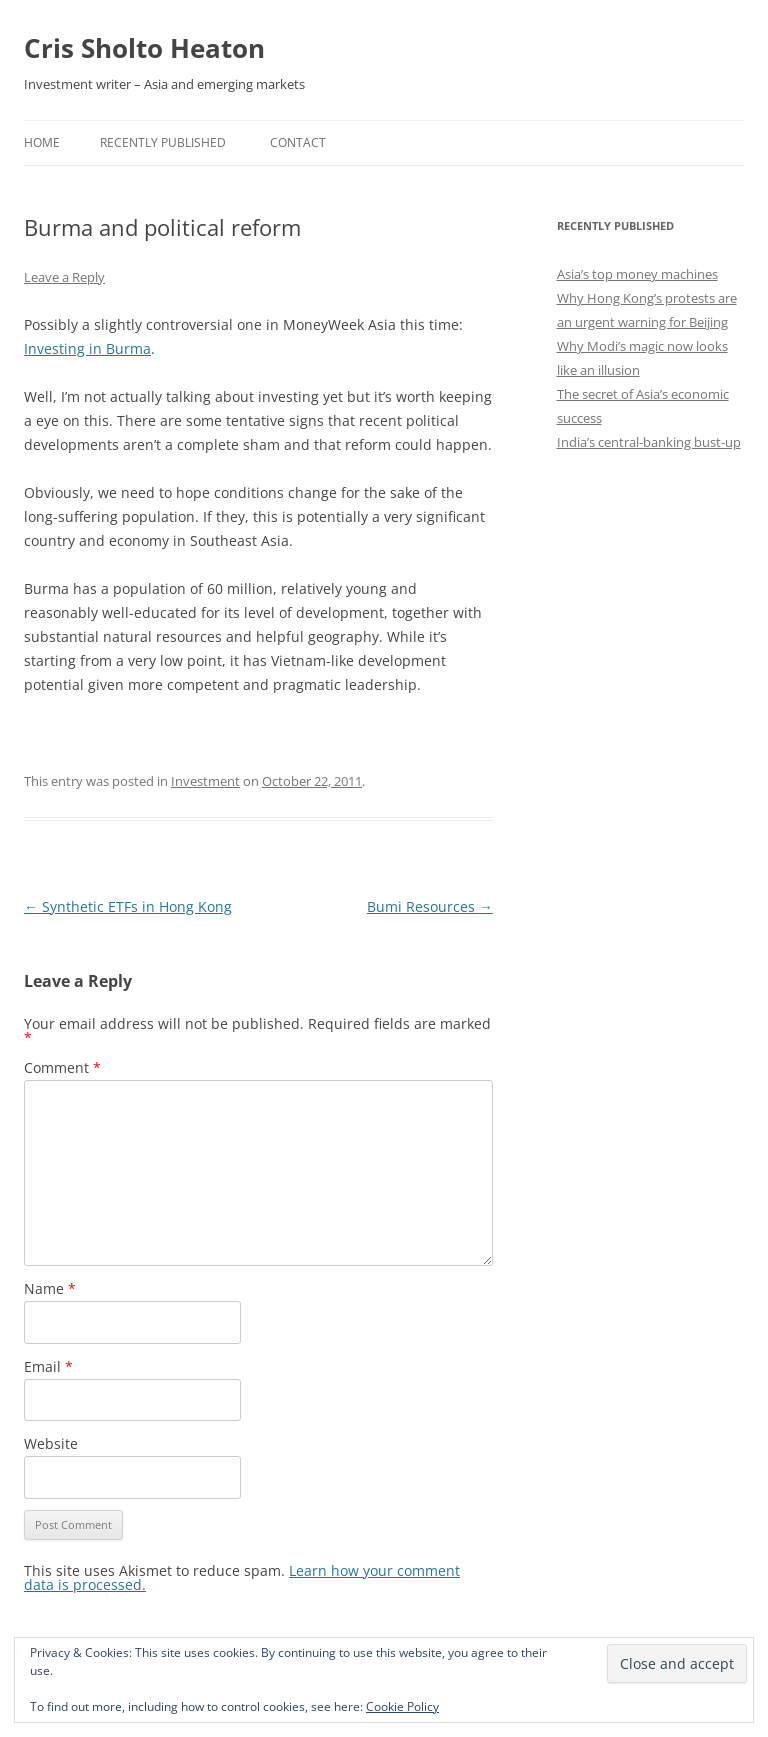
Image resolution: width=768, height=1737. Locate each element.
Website (51, 1443)
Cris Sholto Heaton (144, 48)
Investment (205, 781)
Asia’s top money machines (637, 274)
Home (42, 142)
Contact (298, 142)
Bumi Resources (430, 906)
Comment (62, 1067)
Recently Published (163, 142)
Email (48, 1366)
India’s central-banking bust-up (649, 442)
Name (50, 1288)
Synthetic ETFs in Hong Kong (128, 906)
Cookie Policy (402, 1706)
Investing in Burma (87, 348)
